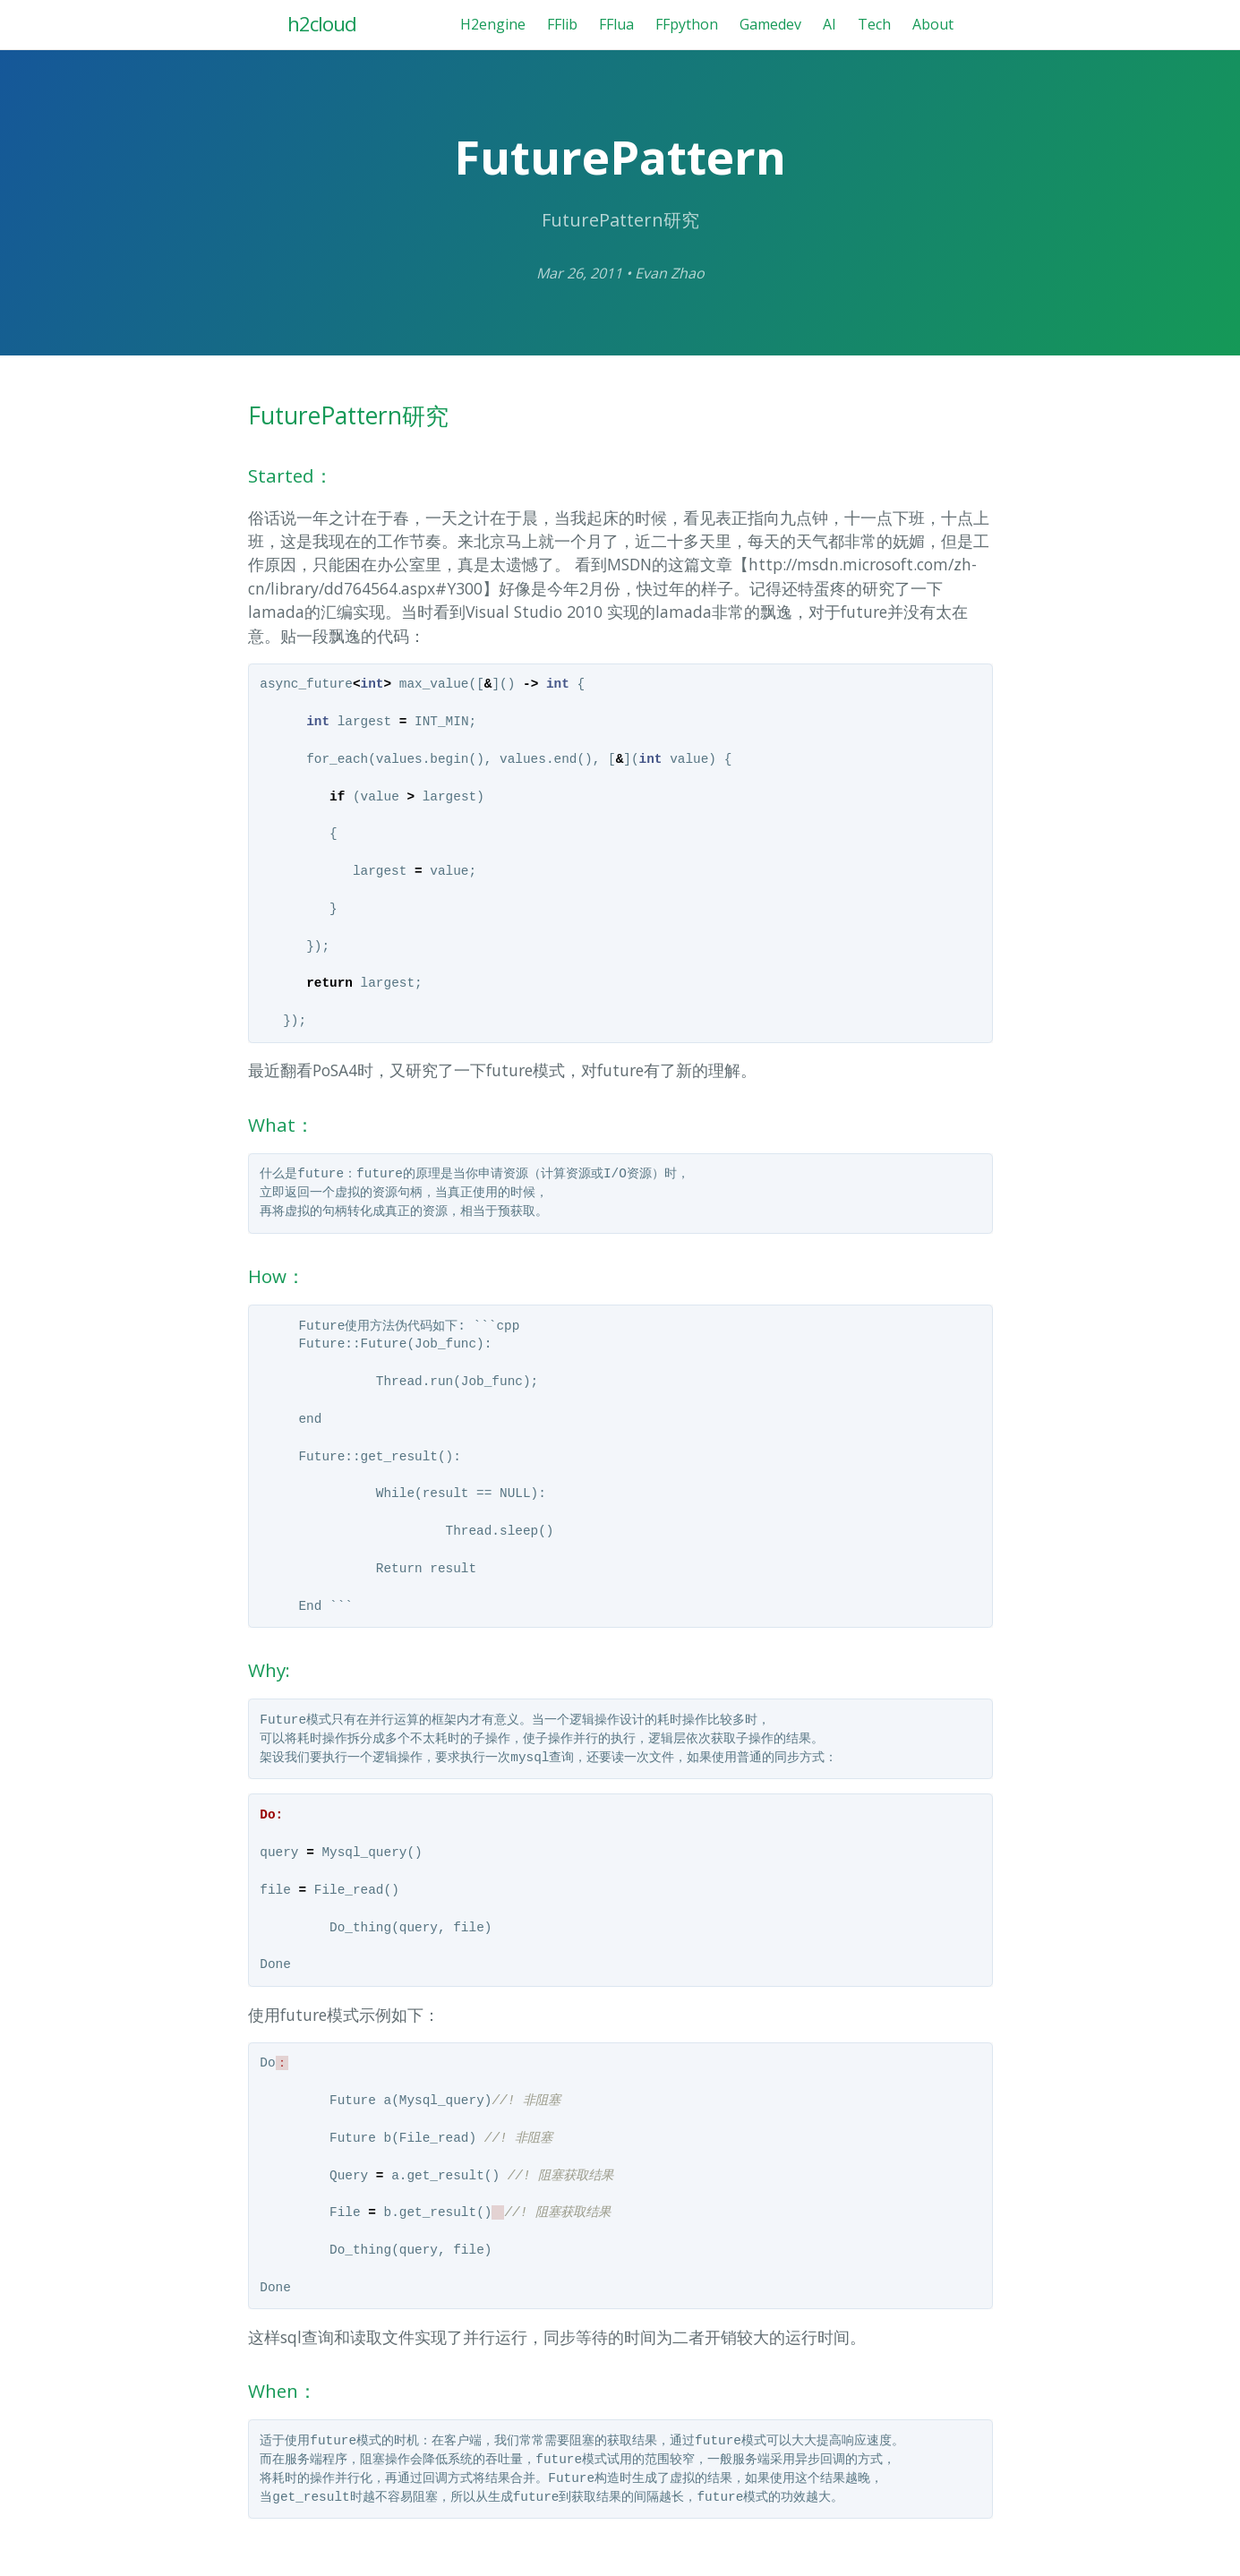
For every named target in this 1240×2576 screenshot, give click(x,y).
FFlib (562, 24)
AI (829, 24)
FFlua (616, 24)
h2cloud (321, 24)
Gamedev (770, 24)
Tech (874, 24)
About (933, 24)
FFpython (686, 24)
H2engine (493, 24)
